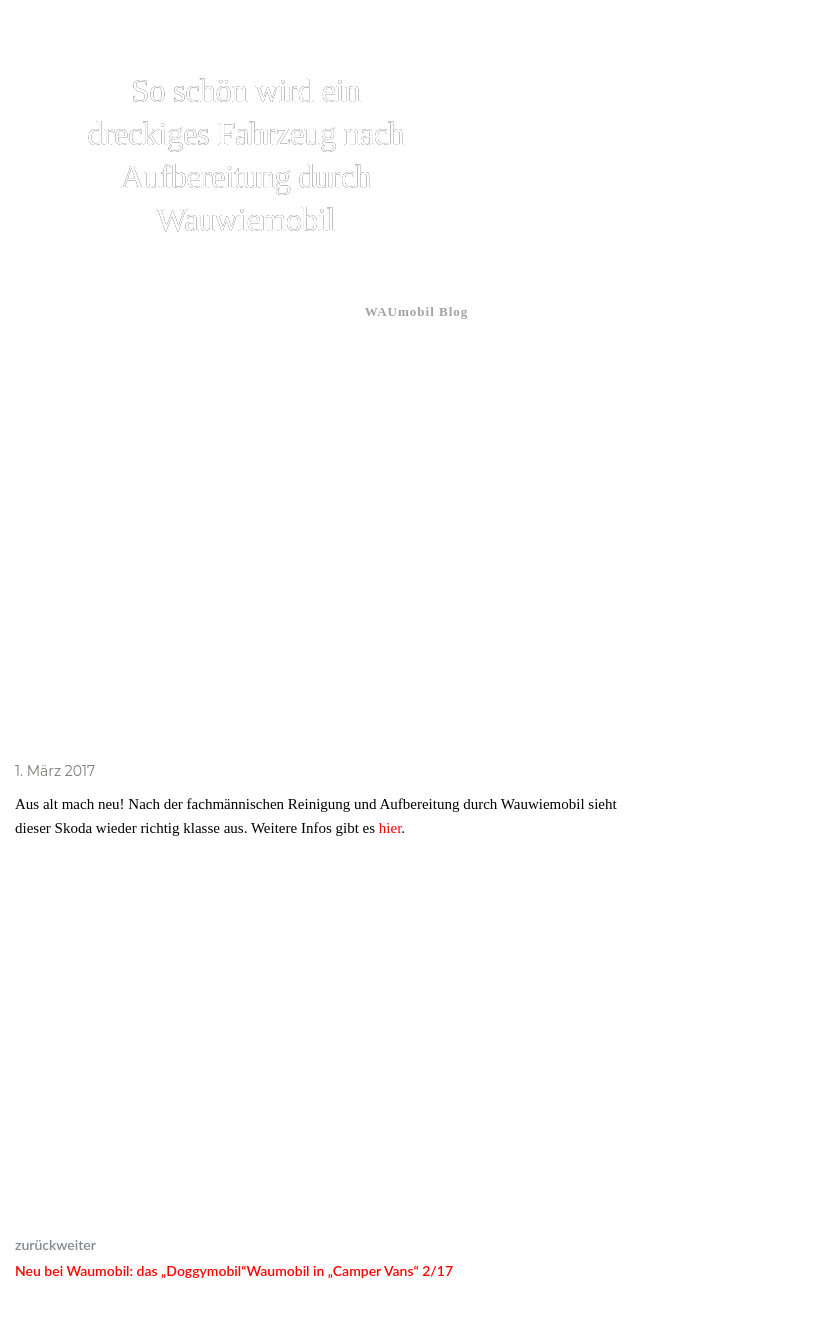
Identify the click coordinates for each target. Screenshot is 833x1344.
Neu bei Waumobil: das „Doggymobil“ (130, 1270)
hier (390, 828)
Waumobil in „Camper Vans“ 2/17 (349, 1270)
